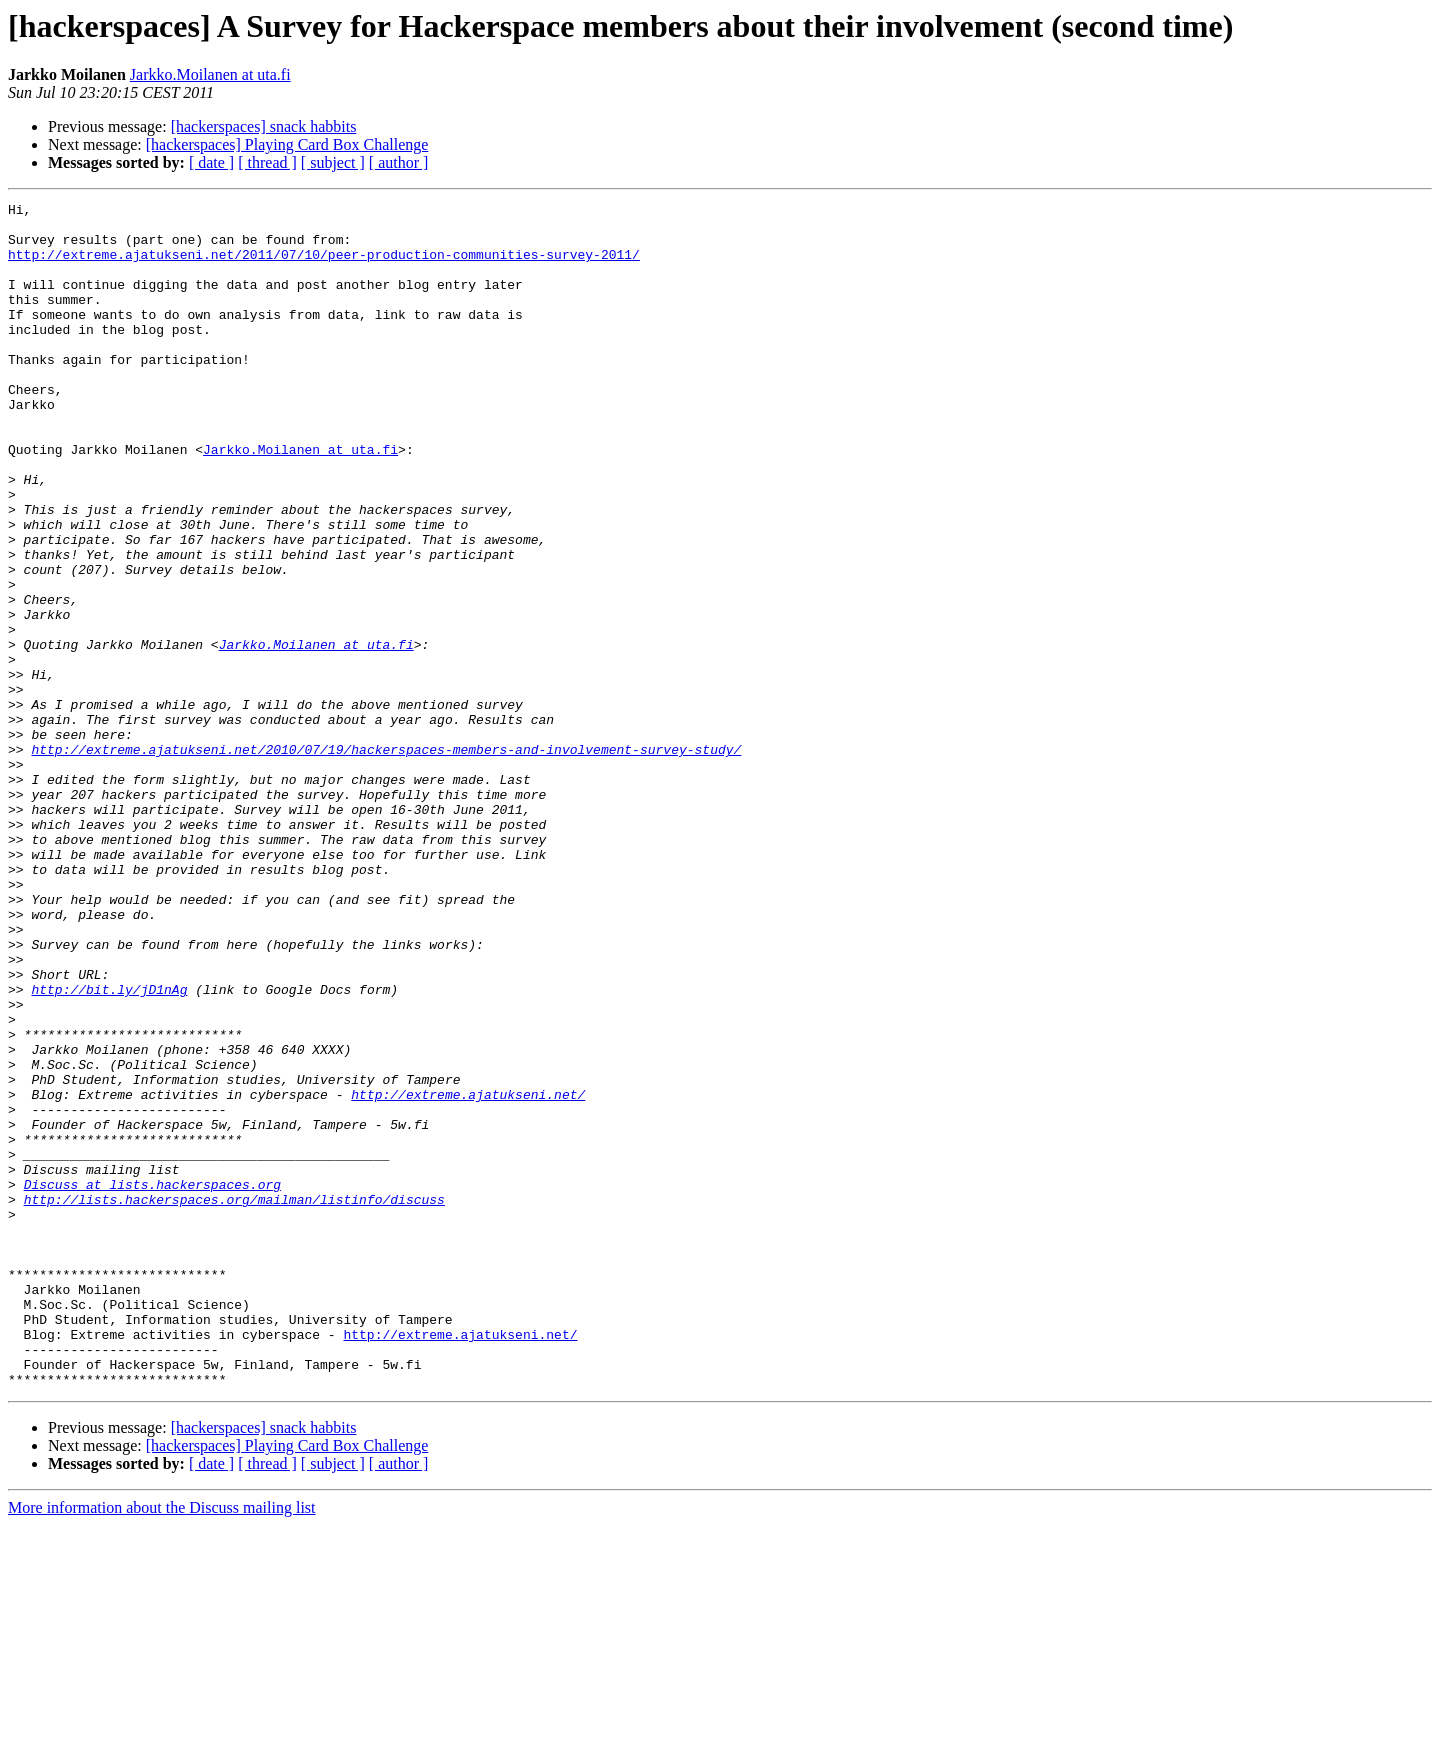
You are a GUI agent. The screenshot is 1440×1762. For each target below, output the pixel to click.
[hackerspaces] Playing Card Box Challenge (287, 144)
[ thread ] (267, 162)
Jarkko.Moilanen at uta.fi (210, 74)
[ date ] (211, 162)
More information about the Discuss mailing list (162, 1744)
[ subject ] (333, 162)
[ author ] (399, 162)
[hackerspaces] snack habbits (264, 126)
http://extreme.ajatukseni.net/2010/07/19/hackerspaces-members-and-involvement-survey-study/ (386, 860)
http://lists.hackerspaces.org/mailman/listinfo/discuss (234, 1400)
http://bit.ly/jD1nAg (109, 1148)
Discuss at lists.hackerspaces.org (152, 1382)
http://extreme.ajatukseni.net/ (468, 1274)
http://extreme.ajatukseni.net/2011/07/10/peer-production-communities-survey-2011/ (324, 266)
